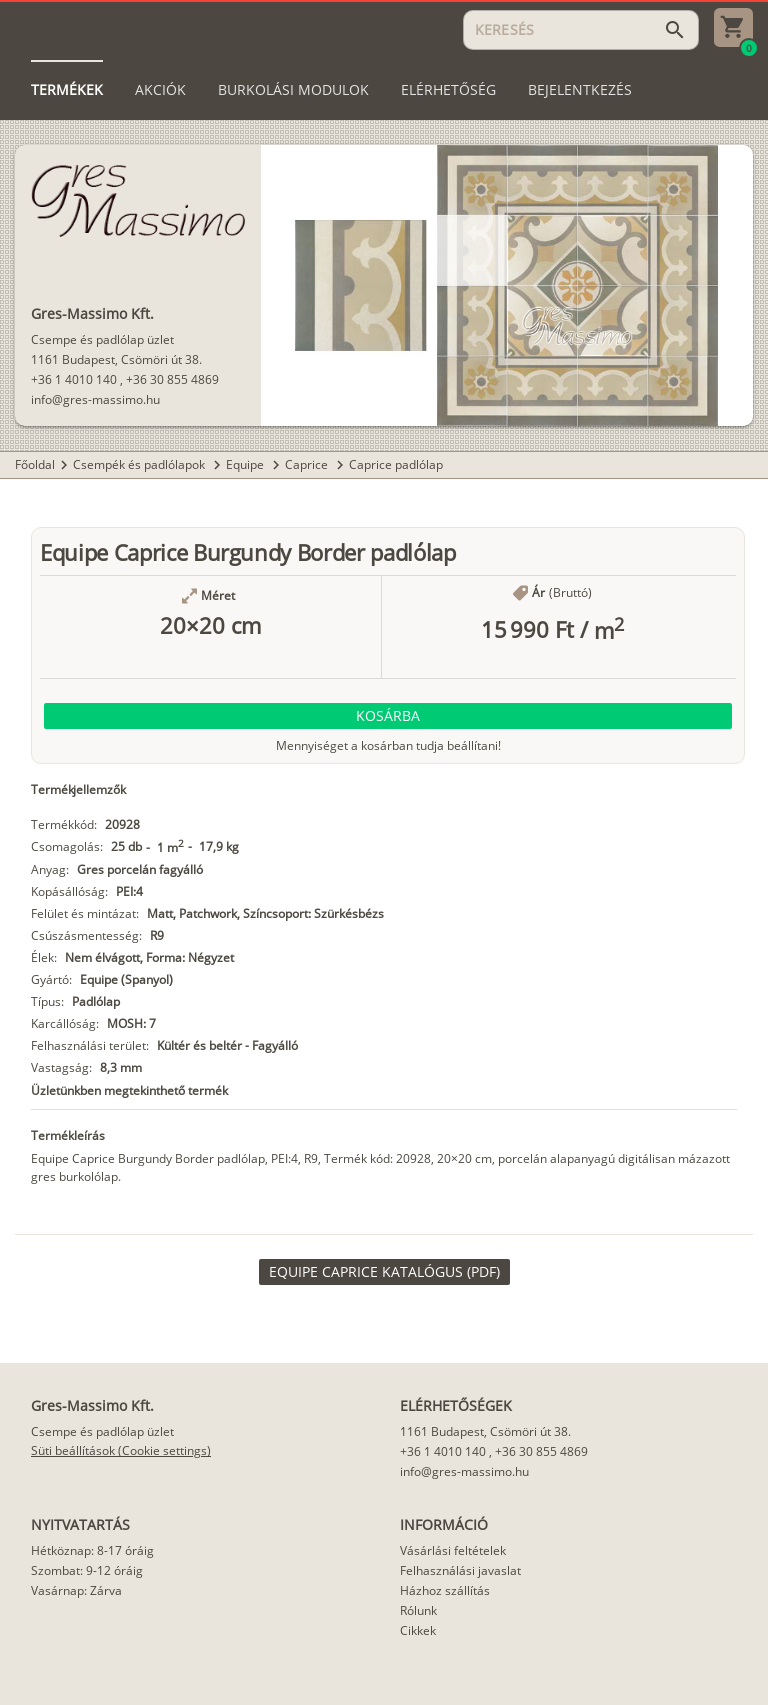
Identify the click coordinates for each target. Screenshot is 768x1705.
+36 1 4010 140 (74, 379)
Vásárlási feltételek (453, 1550)
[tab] (67, 90)
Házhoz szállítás (445, 1590)
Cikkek (418, 1630)
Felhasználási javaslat (460, 1570)
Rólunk (418, 1610)
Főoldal (35, 464)
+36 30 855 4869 (172, 379)
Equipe (246, 464)
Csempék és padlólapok (140, 464)
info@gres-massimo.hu (95, 399)
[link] (384, 1272)
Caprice (308, 464)
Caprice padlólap (396, 464)
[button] (388, 716)
